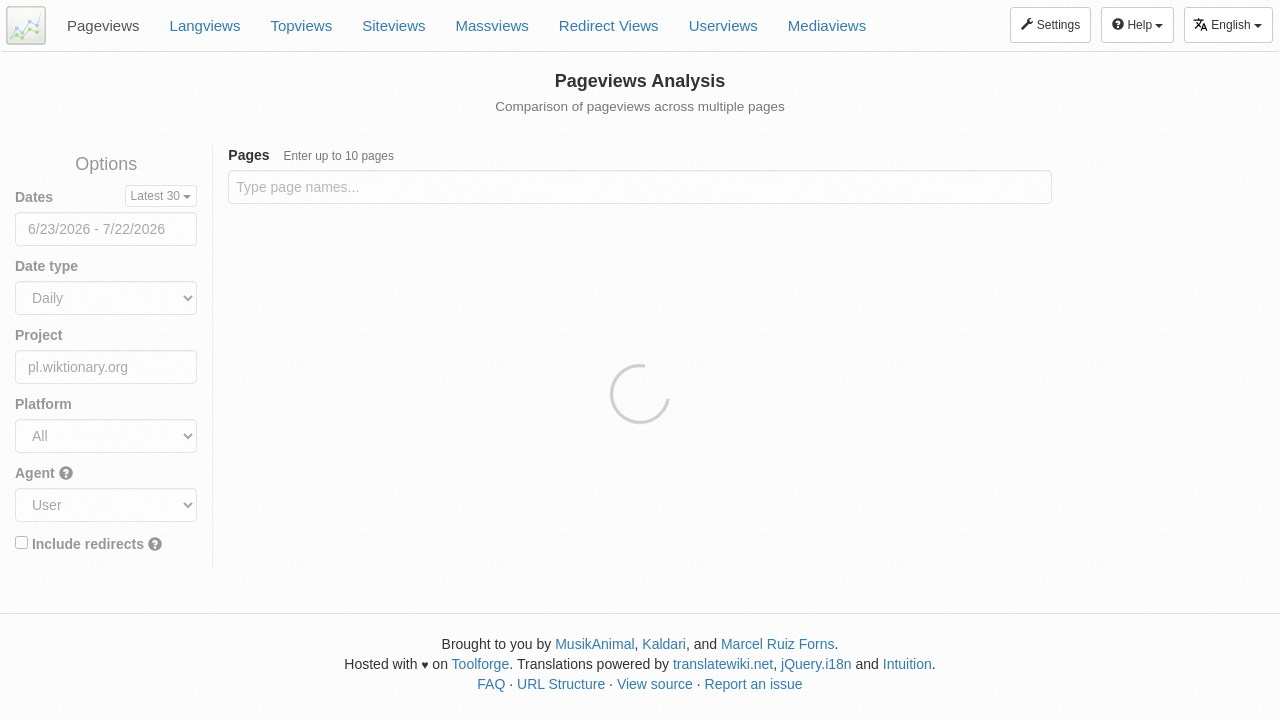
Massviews (492, 25)
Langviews (205, 25)
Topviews (301, 25)
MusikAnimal (594, 644)
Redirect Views (609, 25)
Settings (1050, 25)
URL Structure (561, 684)
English (1227, 24)
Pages (311, 155)
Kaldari (664, 644)
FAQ (491, 684)
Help (1137, 25)
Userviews (723, 25)
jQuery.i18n (816, 664)
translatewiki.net (723, 664)
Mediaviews (827, 25)
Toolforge (481, 664)
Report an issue (754, 684)
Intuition (907, 664)
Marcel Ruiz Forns (778, 644)
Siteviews (393, 25)
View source (655, 684)
